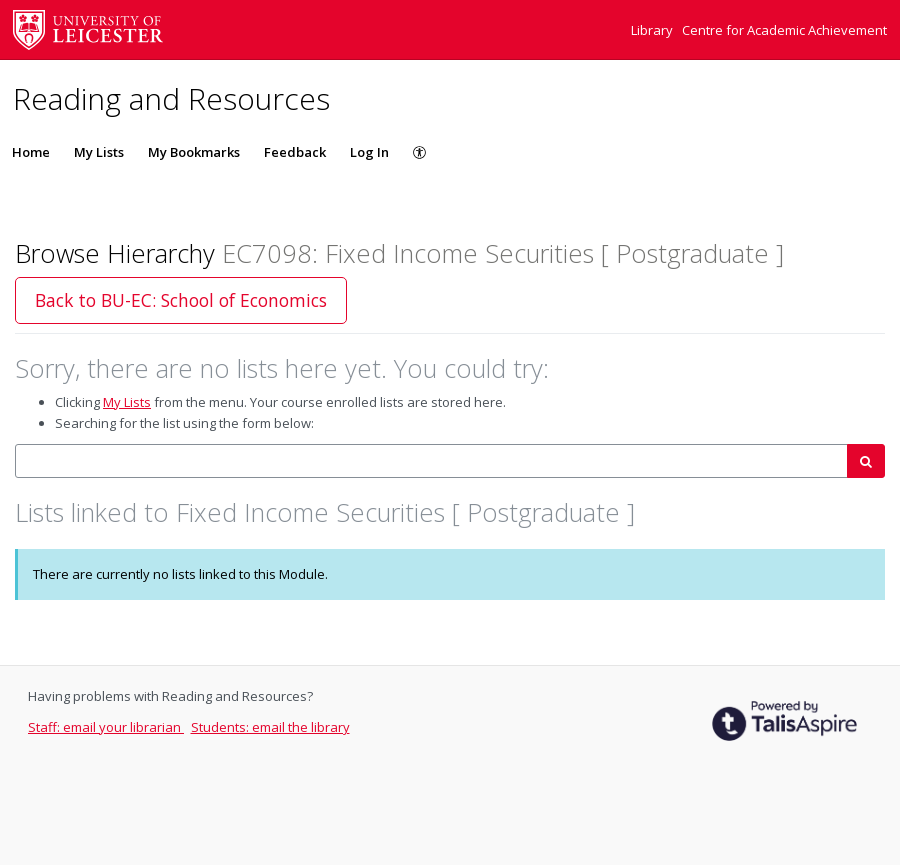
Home (31, 152)
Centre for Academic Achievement (784, 30)
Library (653, 30)
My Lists (99, 152)
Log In (369, 152)
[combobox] (431, 461)
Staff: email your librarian (106, 727)
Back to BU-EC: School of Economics (181, 300)
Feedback (295, 152)
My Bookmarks (194, 152)
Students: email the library (270, 727)
